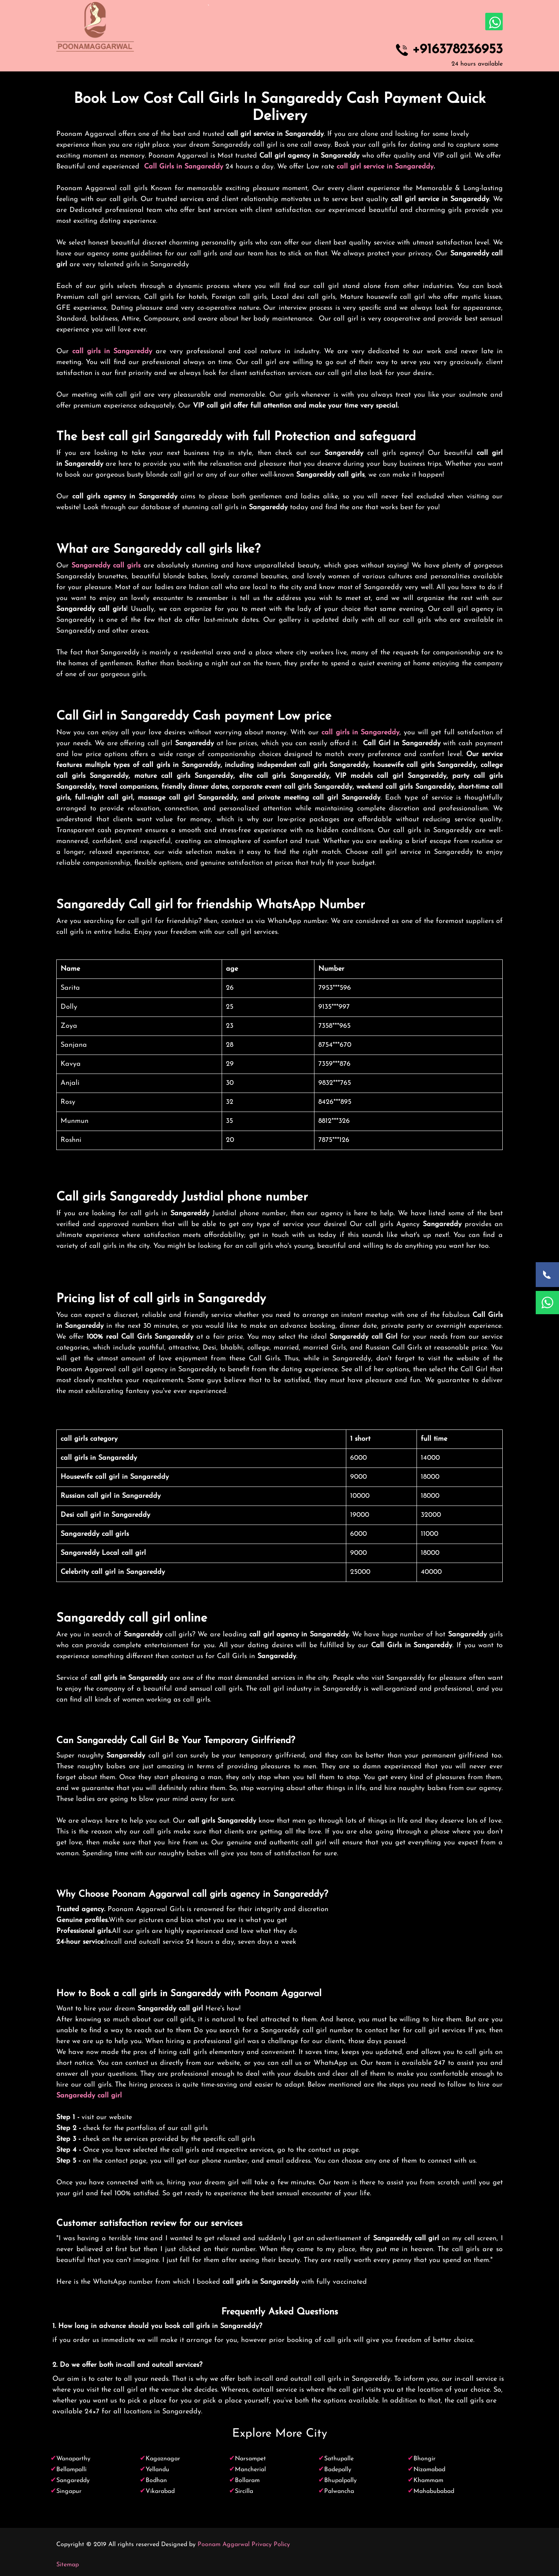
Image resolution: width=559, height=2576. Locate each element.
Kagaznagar (163, 2459)
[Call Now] (547, 1274)
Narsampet (250, 2459)
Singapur (69, 2491)
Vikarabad (160, 2491)
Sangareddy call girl (89, 2095)
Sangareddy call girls (106, 565)
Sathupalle (339, 2459)
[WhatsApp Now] (547, 1302)
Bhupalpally (340, 2480)
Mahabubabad (433, 2491)
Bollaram (247, 2480)
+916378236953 (457, 50)
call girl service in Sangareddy (385, 166)
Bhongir (424, 2459)
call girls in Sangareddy (112, 351)
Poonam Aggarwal (224, 2544)
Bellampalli (71, 2470)
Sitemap (67, 2565)
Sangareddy (73, 2480)
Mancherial (250, 2470)
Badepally (337, 2470)
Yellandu (157, 2470)
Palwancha (339, 2491)
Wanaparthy (73, 2459)
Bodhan (156, 2480)
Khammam (428, 2480)
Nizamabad (429, 2470)
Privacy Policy (271, 2544)
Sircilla (244, 2491)
